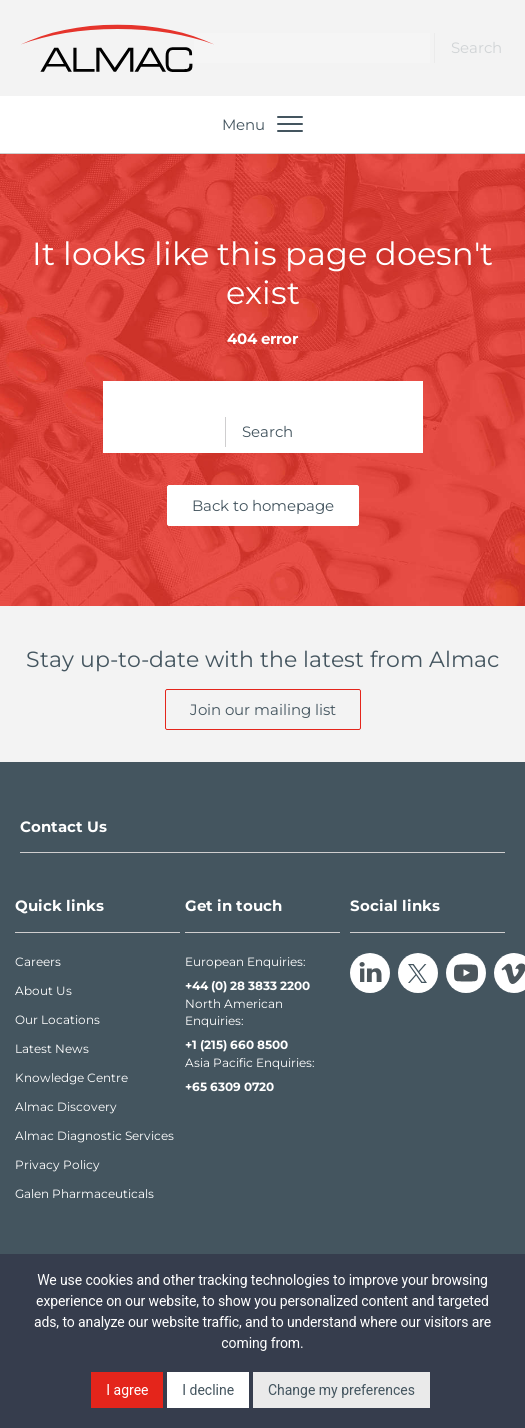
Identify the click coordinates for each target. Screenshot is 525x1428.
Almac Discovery (66, 1106)
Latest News (52, 1048)
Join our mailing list (263, 709)
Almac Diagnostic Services (94, 1135)
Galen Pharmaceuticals (84, 1193)
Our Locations (57, 1019)
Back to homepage (263, 505)
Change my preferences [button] (341, 1390)
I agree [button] (127, 1390)
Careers (38, 961)
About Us (43, 990)
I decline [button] (208, 1390)
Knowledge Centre (71, 1077)
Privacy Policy (57, 1164)
